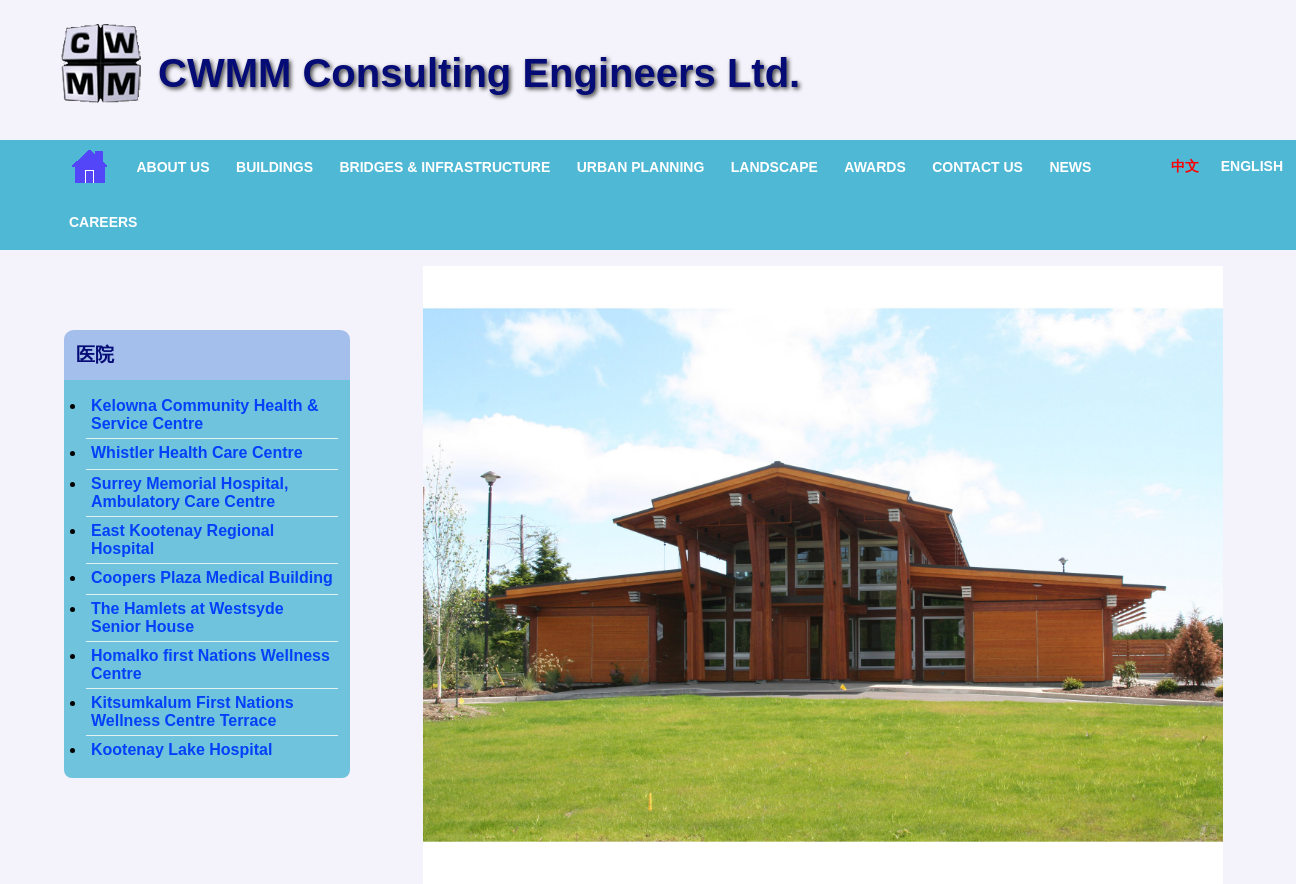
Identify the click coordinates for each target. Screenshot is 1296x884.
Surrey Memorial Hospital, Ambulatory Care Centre (189, 492)
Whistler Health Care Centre (197, 452)
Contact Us (977, 167)
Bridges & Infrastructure (444, 167)
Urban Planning (641, 167)
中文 (1185, 166)
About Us (172, 167)
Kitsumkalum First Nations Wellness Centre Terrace (192, 711)
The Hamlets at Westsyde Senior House (187, 617)
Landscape (774, 167)
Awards (874, 167)
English (1252, 166)
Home (89, 166)
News (1070, 167)
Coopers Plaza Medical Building (212, 577)
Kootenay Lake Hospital (181, 749)
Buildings (274, 167)
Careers (103, 222)
